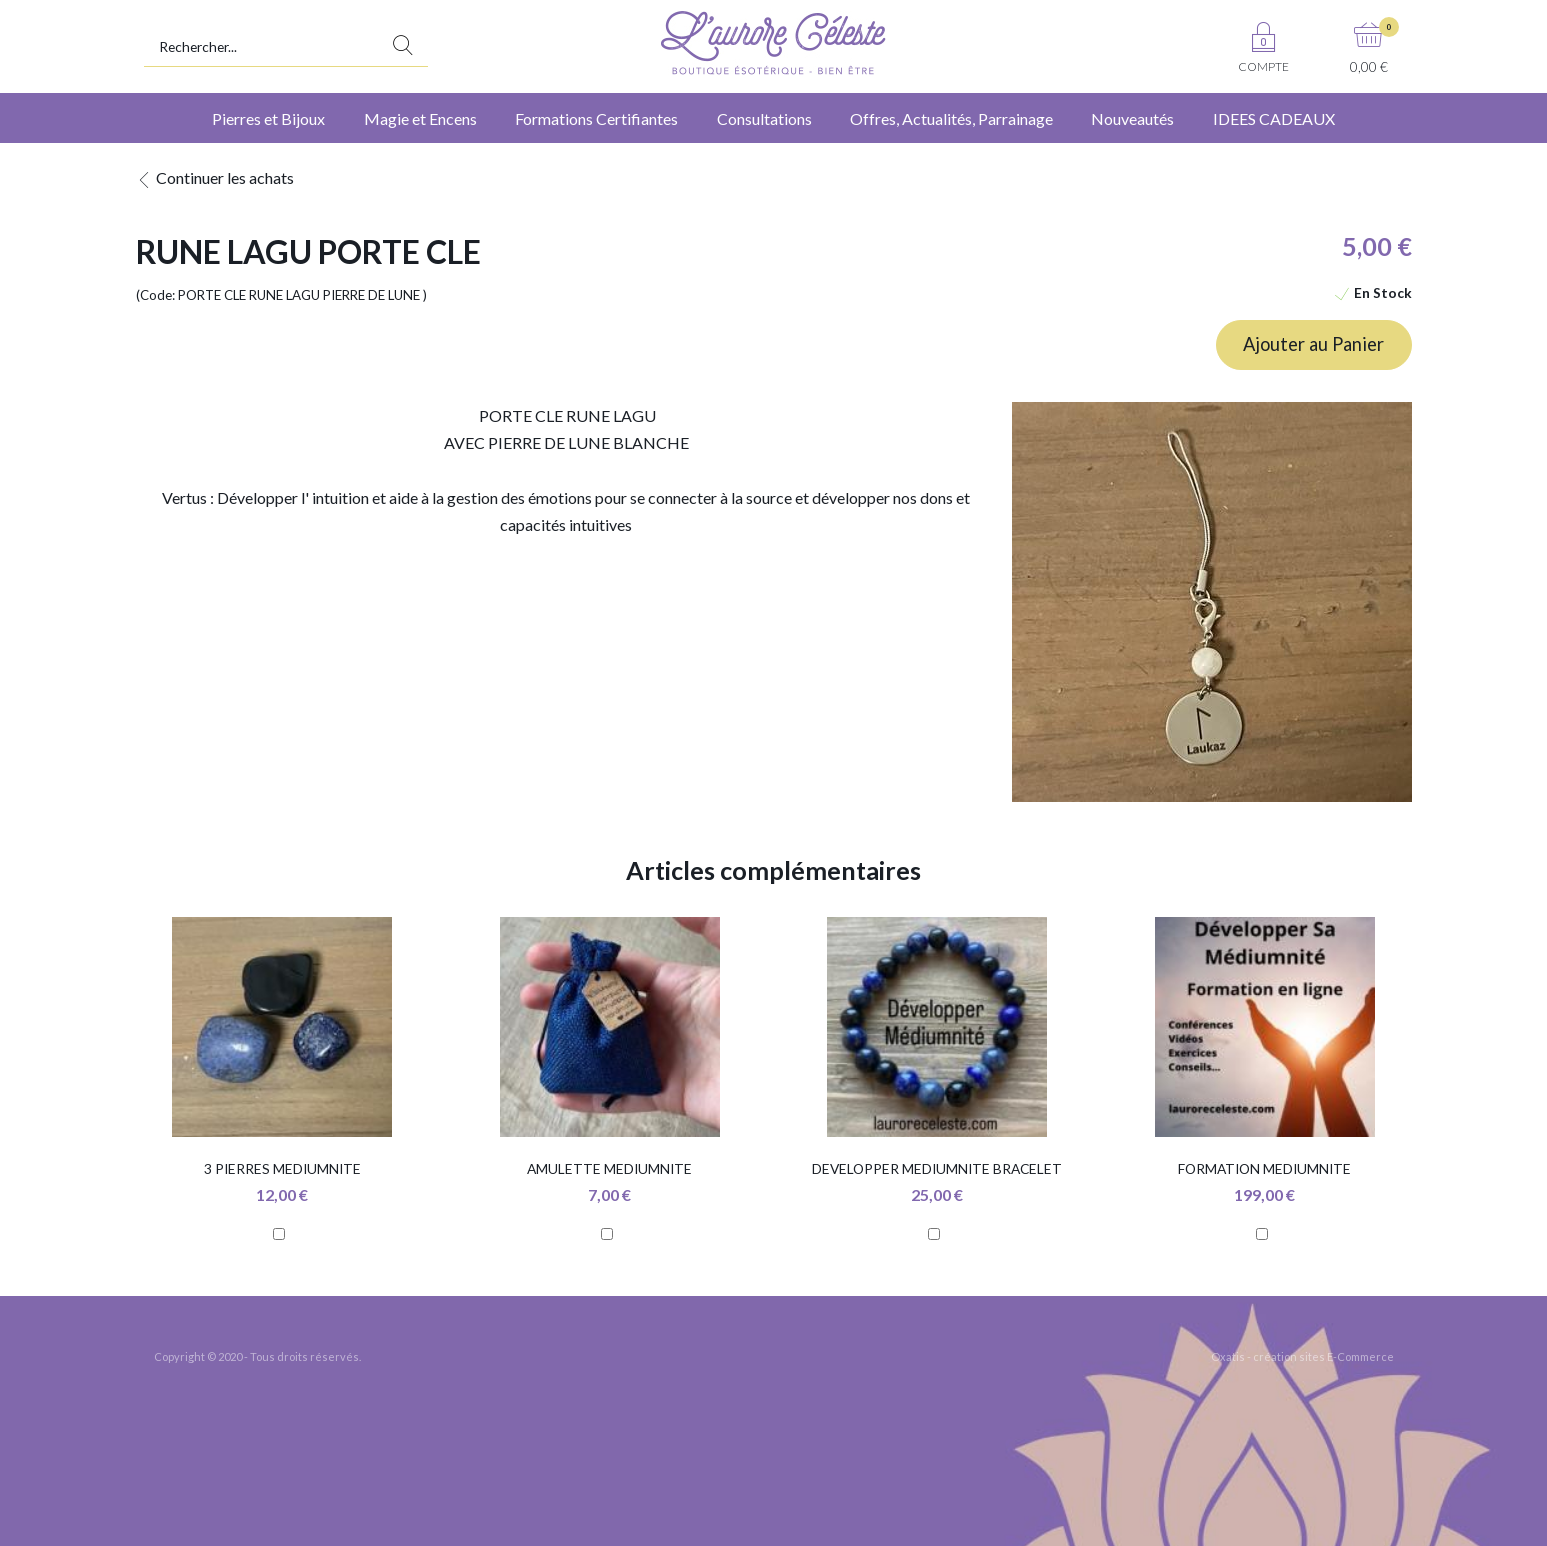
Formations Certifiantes (596, 118)
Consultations (764, 118)
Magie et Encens (420, 118)
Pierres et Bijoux (268, 118)
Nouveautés (1132, 118)
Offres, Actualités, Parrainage (951, 118)
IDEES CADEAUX (1274, 118)
